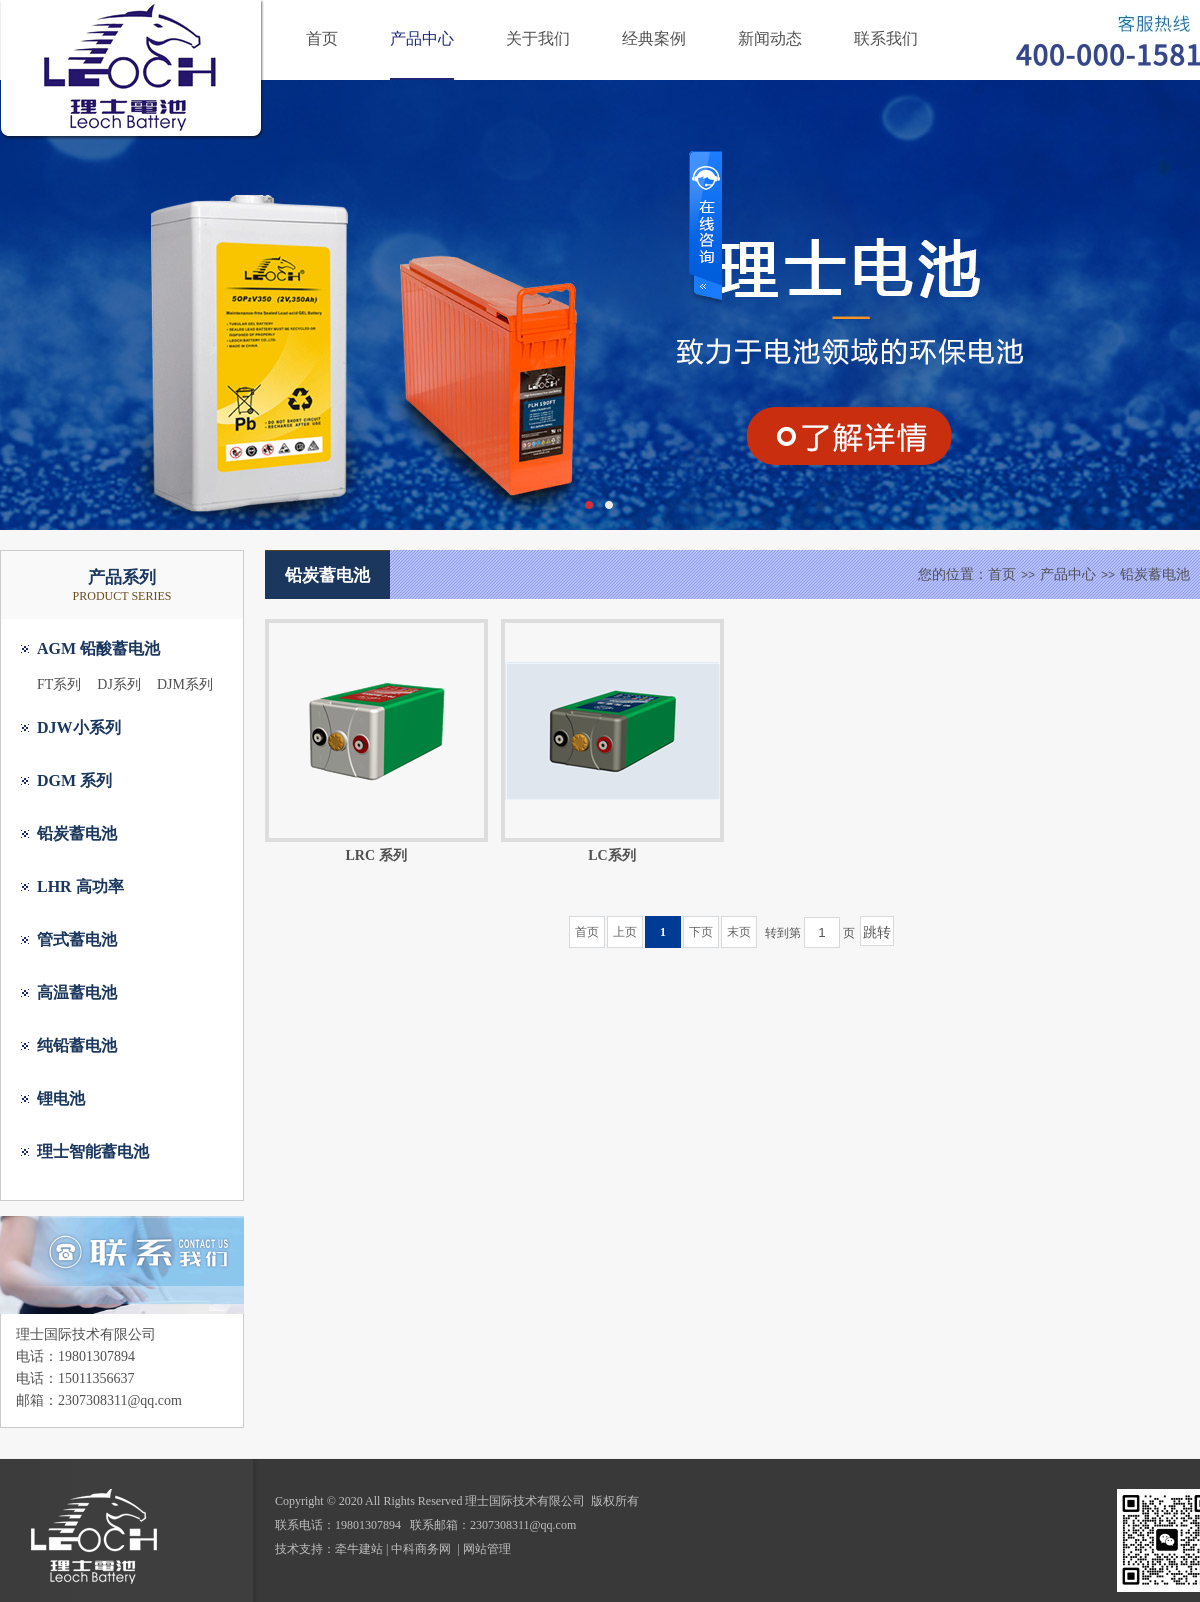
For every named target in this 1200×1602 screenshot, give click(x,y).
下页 (701, 932)
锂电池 (61, 1098)
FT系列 (59, 684)
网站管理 (487, 1549)
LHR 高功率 (80, 886)
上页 (625, 932)
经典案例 (654, 38)
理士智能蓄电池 (93, 1151)
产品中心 (422, 38)
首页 (322, 38)
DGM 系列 (74, 780)
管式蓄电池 (77, 939)
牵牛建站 (359, 1549)
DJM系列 (185, 684)
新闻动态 (770, 38)
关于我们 (538, 38)
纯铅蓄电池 (77, 1045)
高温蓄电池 (77, 992)
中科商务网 (421, 1549)
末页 (739, 932)
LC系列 (611, 855)
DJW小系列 (79, 727)
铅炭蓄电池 (77, 833)
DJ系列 (119, 684)
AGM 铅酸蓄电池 (98, 648)
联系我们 (886, 38)
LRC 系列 (375, 855)
